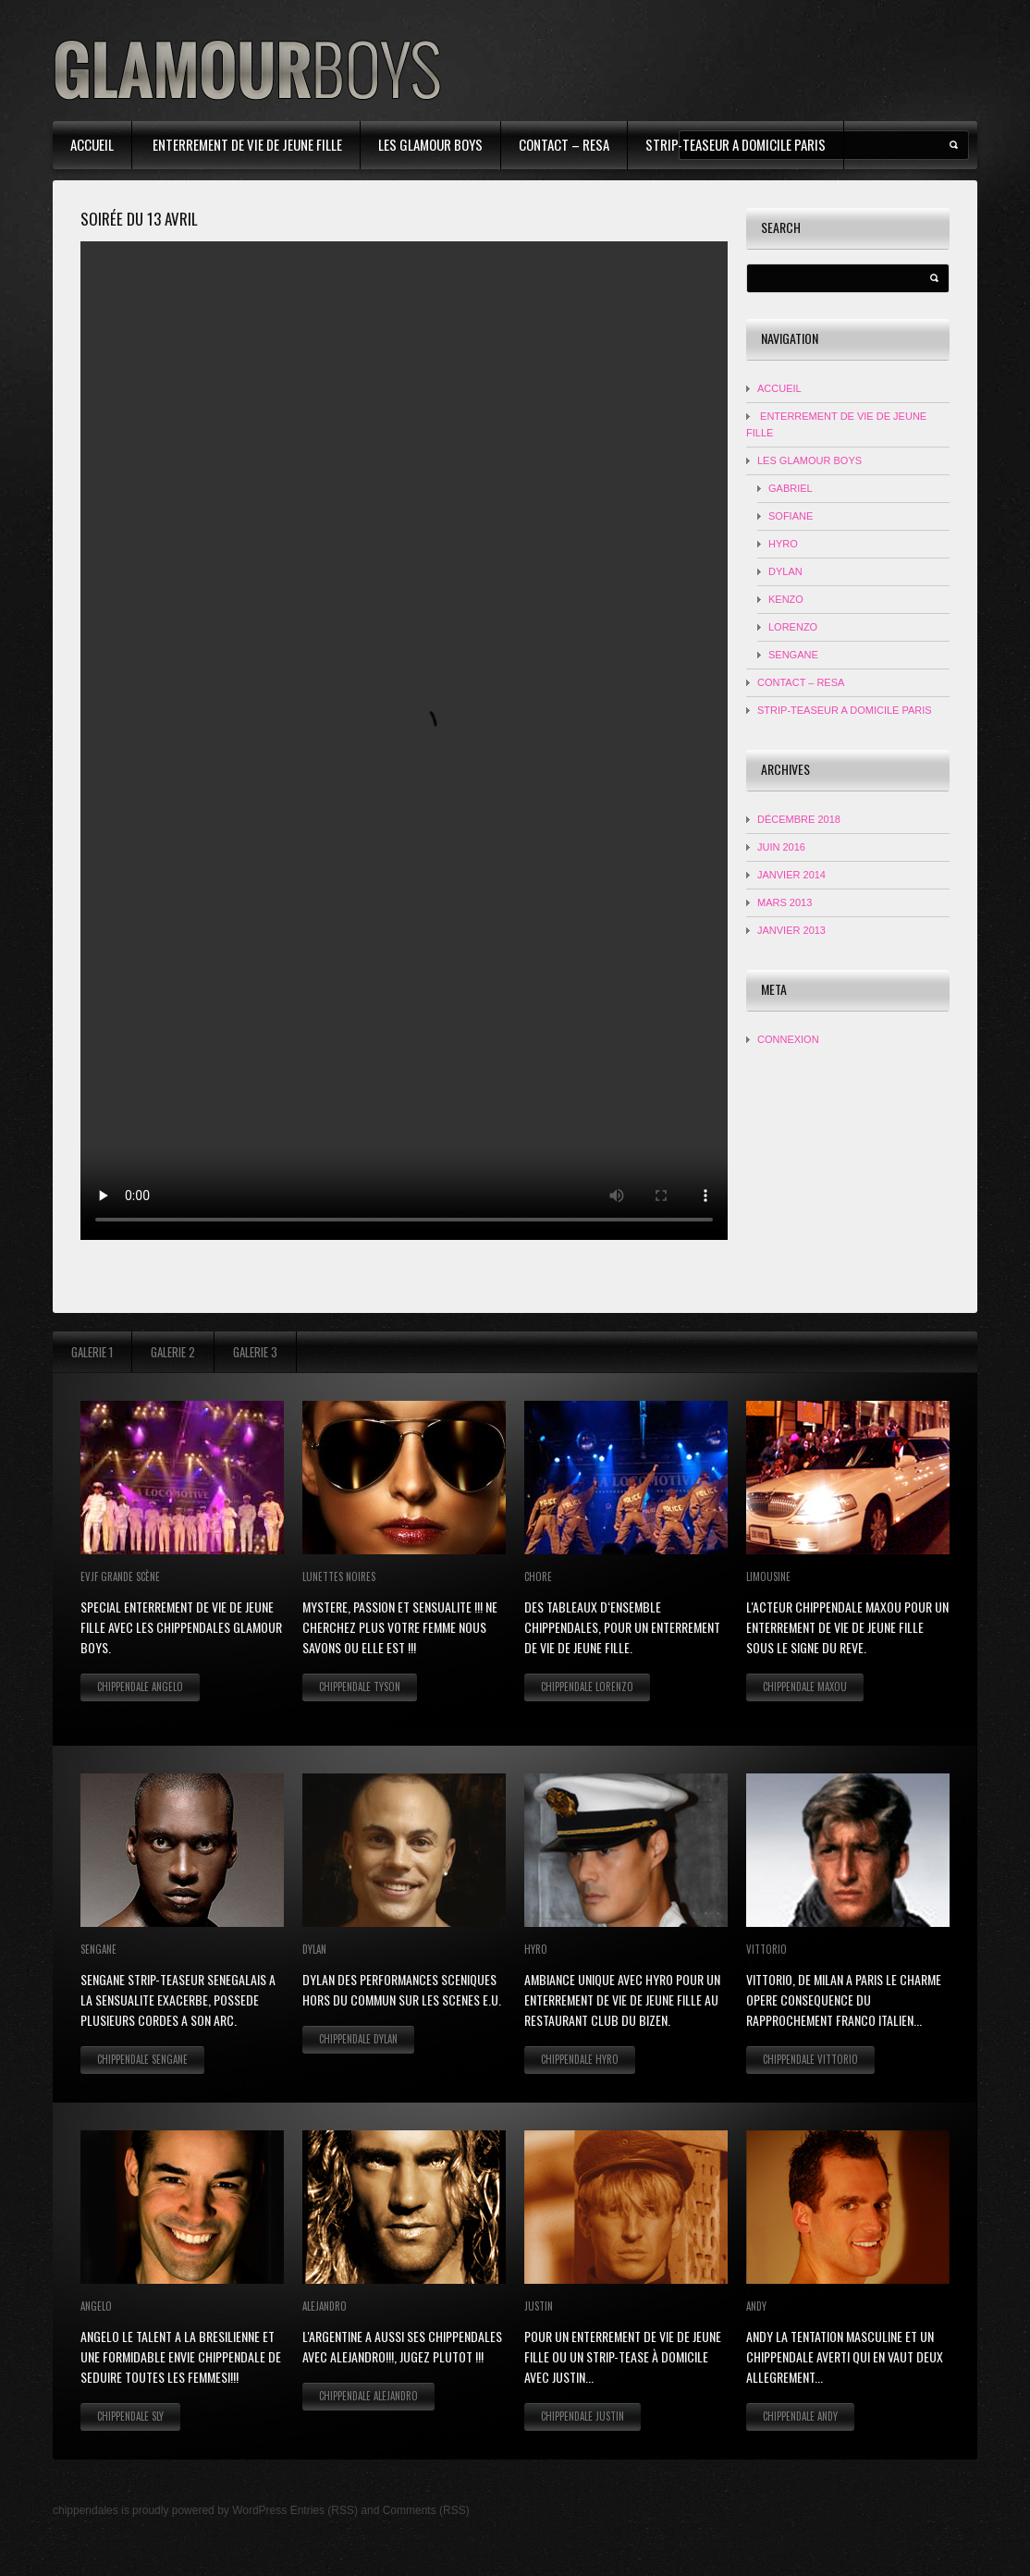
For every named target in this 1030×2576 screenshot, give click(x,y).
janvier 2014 (791, 874)
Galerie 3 (255, 1352)
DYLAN (785, 571)
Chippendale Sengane (142, 2059)
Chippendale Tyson (359, 1686)
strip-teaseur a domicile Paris (735, 144)
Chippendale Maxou (805, 1686)
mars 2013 (784, 902)
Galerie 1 (92, 1352)
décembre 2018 (798, 819)
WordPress (259, 2510)
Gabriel (790, 488)
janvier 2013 (791, 930)
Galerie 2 (173, 1352)
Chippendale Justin (582, 2416)
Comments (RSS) (426, 2510)
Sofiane (790, 515)
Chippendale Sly (130, 2416)
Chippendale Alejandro (368, 2395)
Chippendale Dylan (358, 2038)
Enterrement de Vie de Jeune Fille (246, 144)
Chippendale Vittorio (810, 2059)
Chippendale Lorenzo (587, 1686)
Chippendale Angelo (140, 1686)
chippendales (85, 2510)
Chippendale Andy (800, 2416)
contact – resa (564, 144)
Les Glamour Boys (430, 144)
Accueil (92, 144)
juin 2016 (781, 847)
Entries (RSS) (324, 2510)
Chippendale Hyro (580, 2059)
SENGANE (793, 654)
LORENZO (792, 626)
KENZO (785, 599)
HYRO (783, 543)
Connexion (788, 1039)
